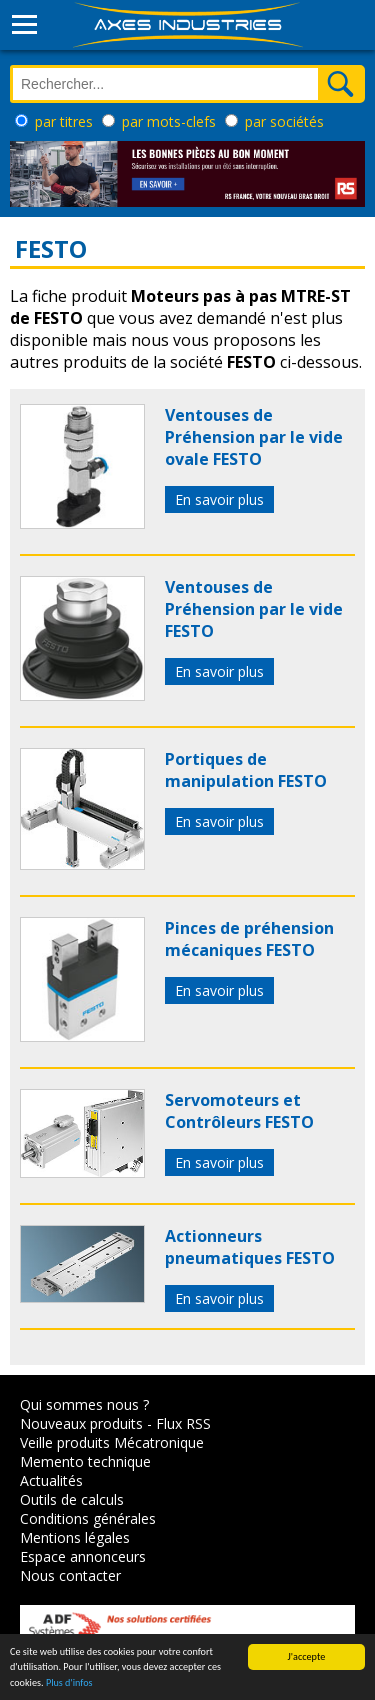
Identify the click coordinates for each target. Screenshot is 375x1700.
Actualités (51, 1480)
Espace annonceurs (83, 1556)
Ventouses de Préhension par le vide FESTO (254, 609)
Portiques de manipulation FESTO (246, 770)
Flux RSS (183, 1423)
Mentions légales (75, 1537)
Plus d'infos (69, 1683)
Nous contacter (70, 1575)
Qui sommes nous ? (84, 1404)
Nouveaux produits (81, 1423)
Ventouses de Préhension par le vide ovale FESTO (254, 437)
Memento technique (85, 1461)
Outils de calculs (72, 1499)
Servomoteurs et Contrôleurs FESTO (239, 1111)
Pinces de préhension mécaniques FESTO (249, 939)
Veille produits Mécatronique (112, 1442)
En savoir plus (219, 499)
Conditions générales (88, 1518)
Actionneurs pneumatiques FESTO (250, 1247)
